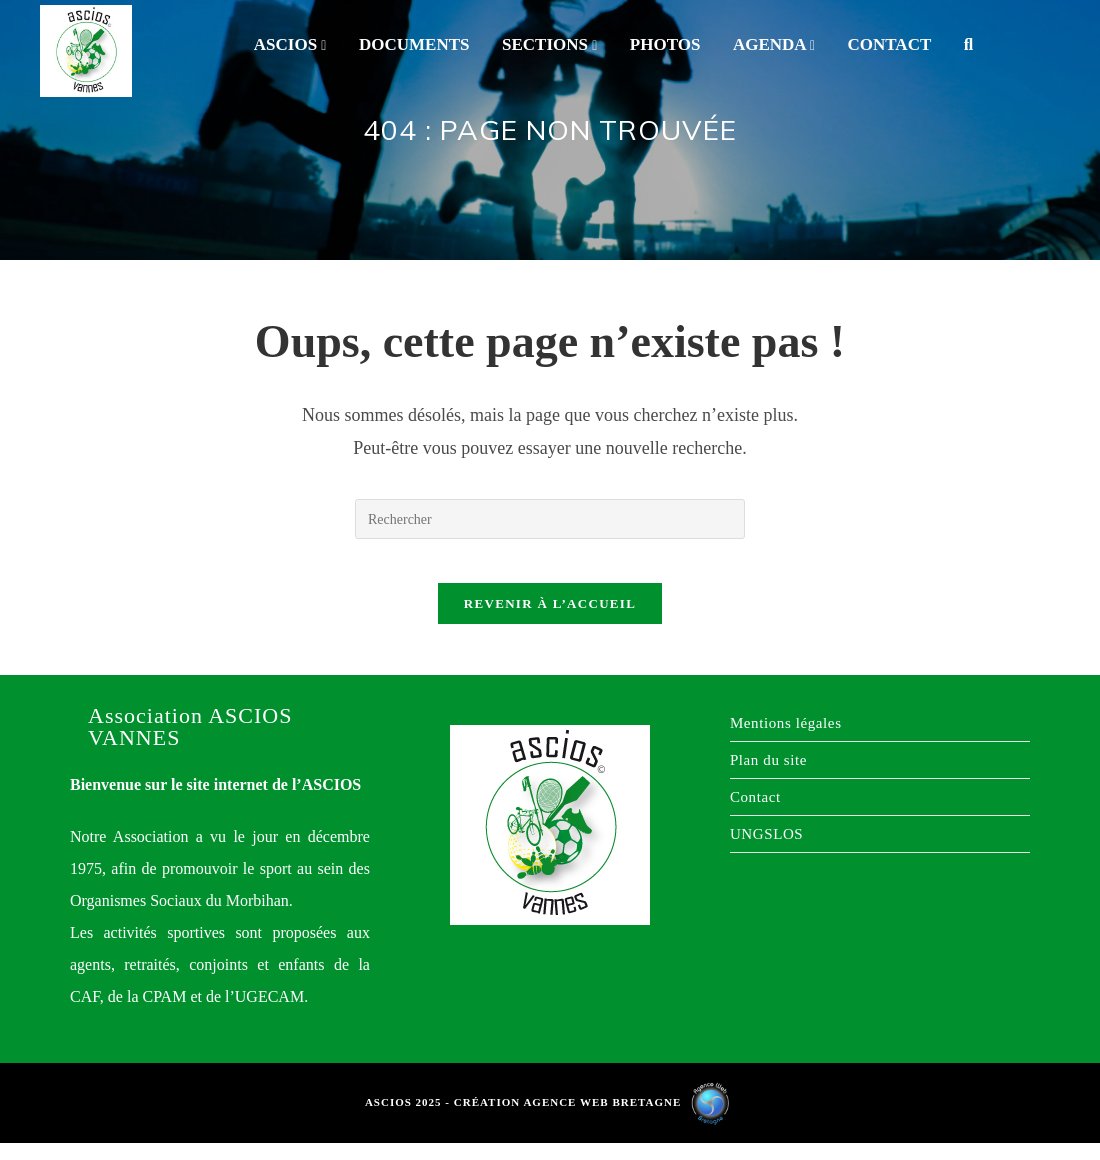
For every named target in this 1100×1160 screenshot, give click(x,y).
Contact (890, 44)
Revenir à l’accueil (550, 620)
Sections (549, 44)
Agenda (774, 44)
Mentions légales (786, 740)
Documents (414, 44)
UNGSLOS (766, 851)
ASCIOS (290, 44)
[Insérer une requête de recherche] (550, 519)
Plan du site (768, 777)
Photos (665, 44)
